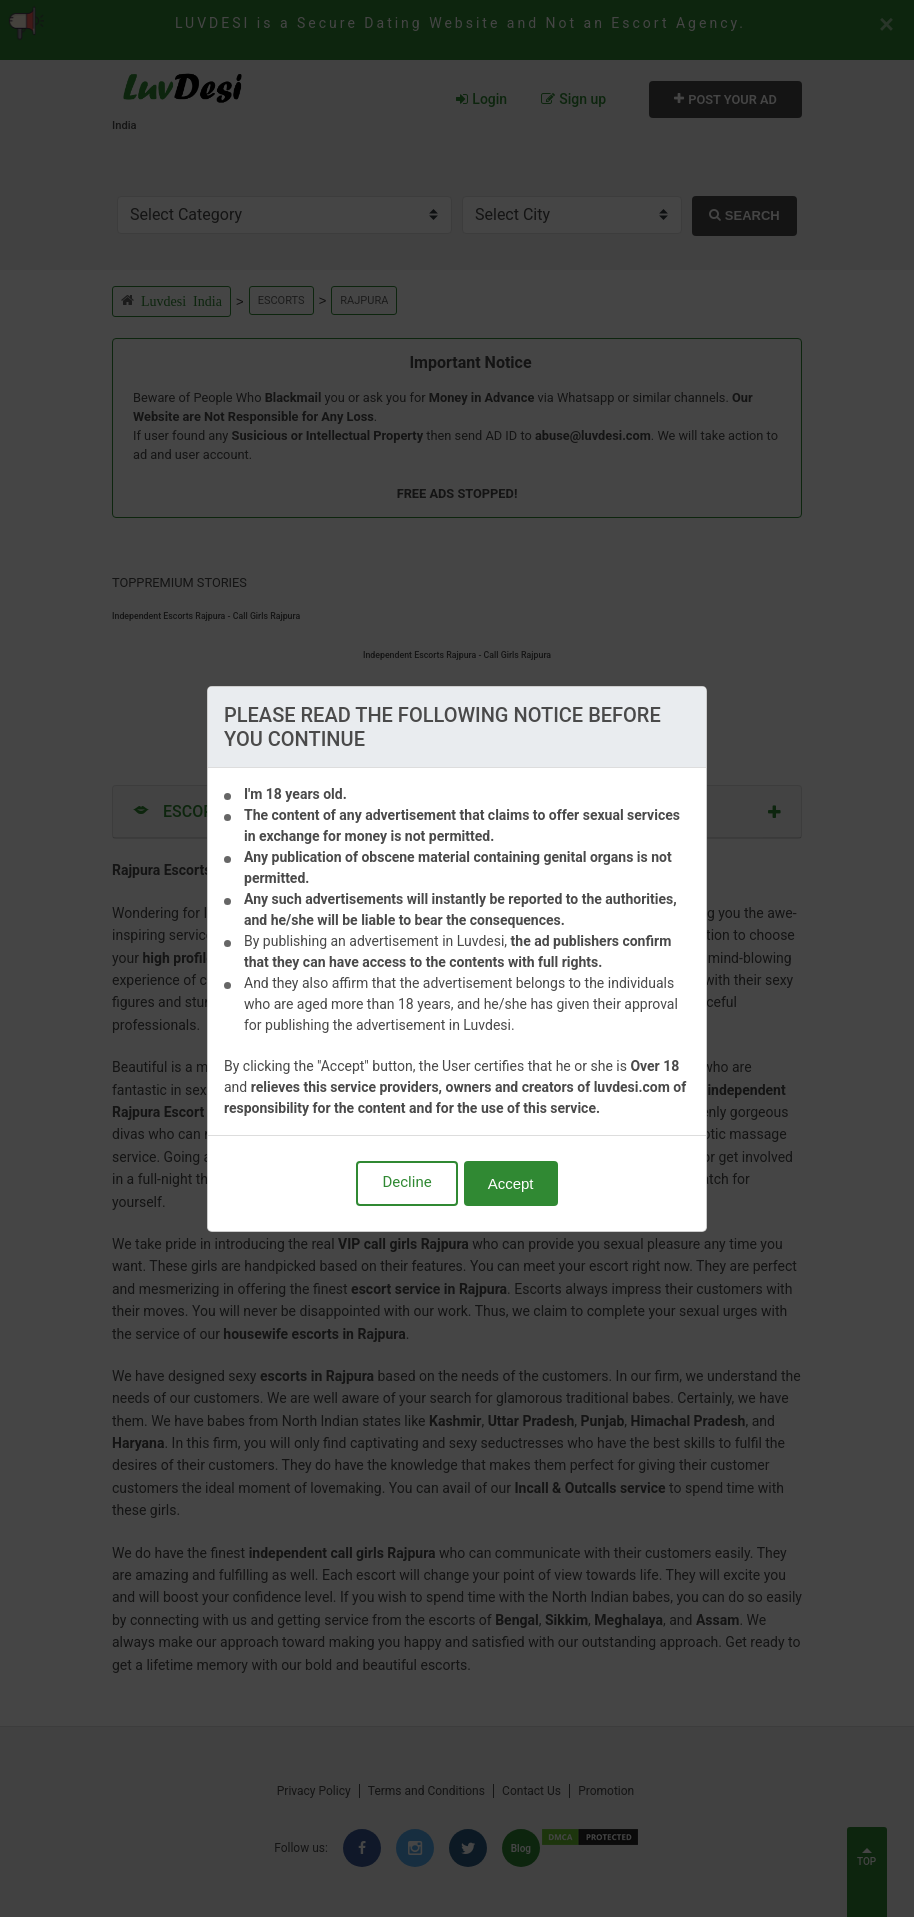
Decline (406, 1182)
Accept (511, 1183)
